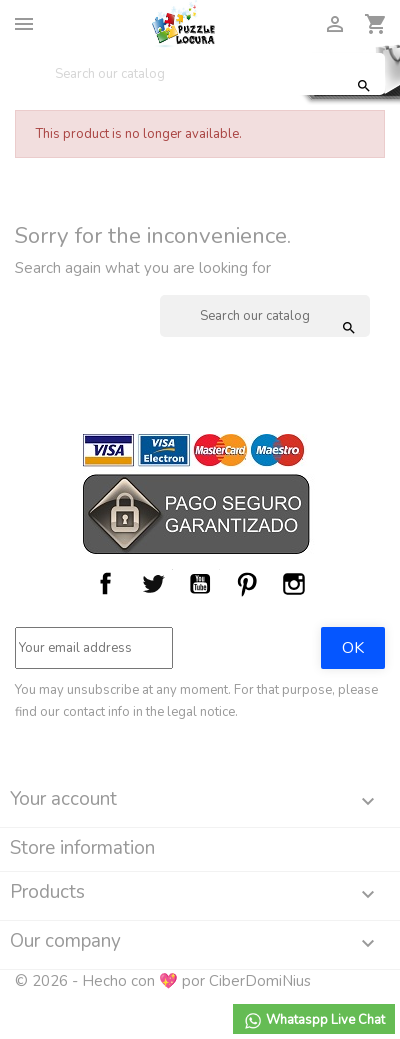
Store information (82, 848)
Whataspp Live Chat (314, 1021)
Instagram (294, 584)
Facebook (106, 584)
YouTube (200, 584)
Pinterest (247, 584)
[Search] (200, 74)
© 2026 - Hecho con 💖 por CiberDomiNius (163, 981)
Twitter (153, 584)
